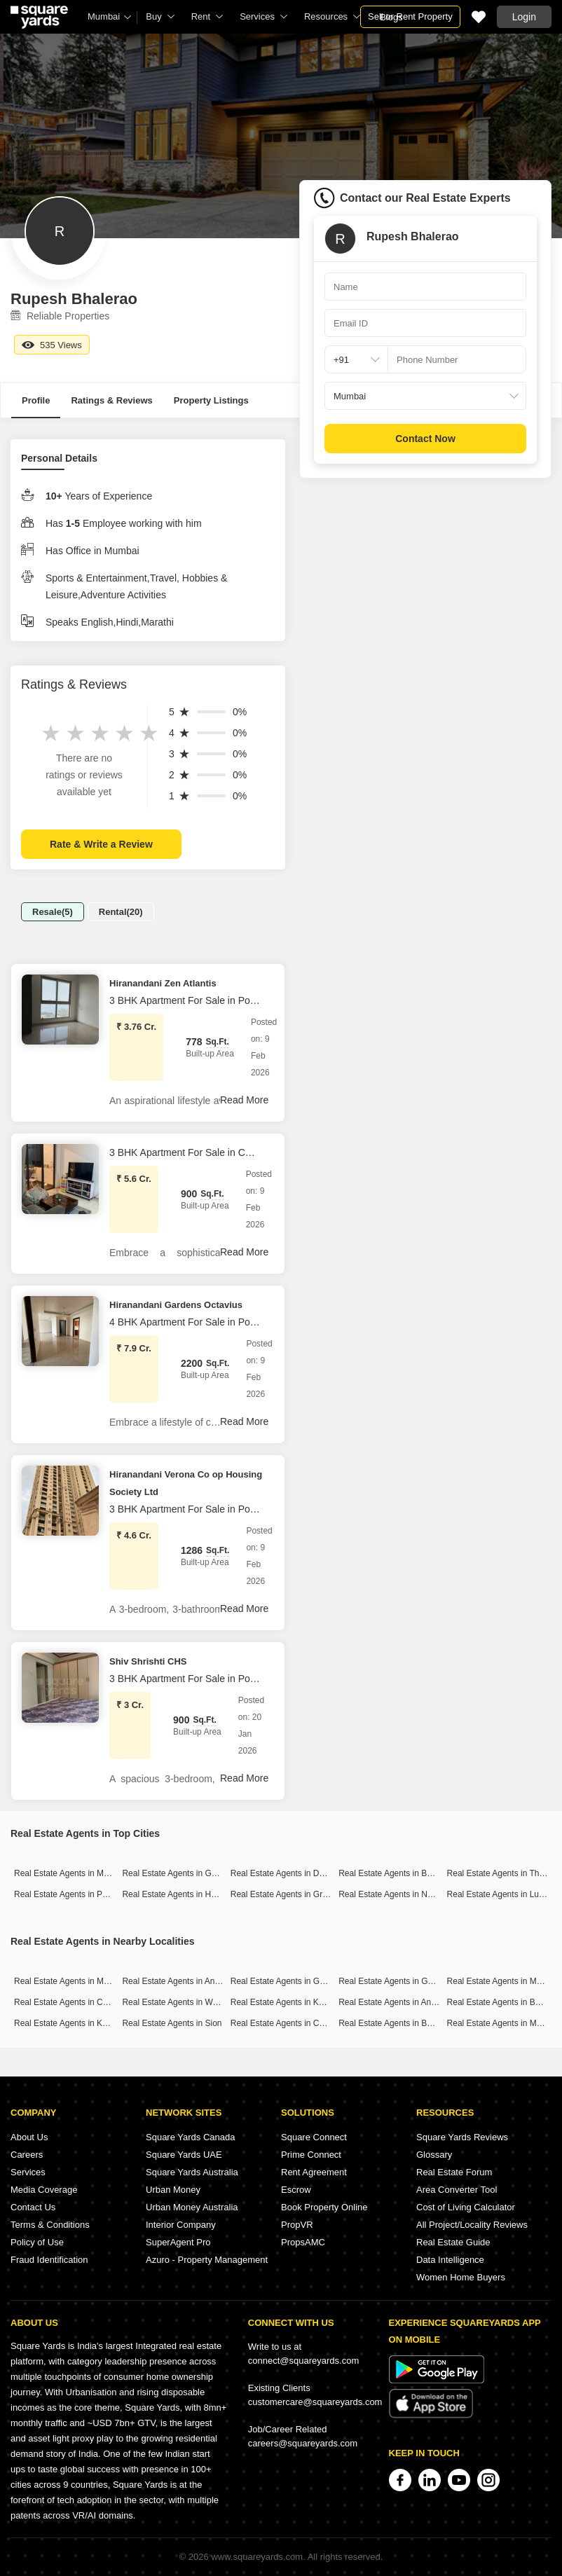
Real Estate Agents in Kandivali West (83, 2023)
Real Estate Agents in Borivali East (403, 2023)
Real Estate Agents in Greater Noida (298, 1894)
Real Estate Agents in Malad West (77, 1981)
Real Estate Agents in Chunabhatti (295, 2023)
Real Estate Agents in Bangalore (399, 1873)
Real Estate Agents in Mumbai (70, 1873)
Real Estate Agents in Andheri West (188, 1981)
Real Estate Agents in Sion (171, 2023)
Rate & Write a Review (101, 844)
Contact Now (425, 438)
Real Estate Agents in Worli (173, 2002)
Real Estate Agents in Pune (65, 1894)
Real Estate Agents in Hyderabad (184, 1894)
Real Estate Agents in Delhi (281, 1873)
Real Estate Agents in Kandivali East (298, 2002)
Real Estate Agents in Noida (390, 1894)
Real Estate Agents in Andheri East (403, 2002)
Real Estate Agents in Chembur (72, 2002)
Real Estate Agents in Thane (500, 1873)
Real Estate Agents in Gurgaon (180, 1873)
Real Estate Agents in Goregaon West (409, 1981)
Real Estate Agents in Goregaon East (300, 1981)
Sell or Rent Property (410, 16)
